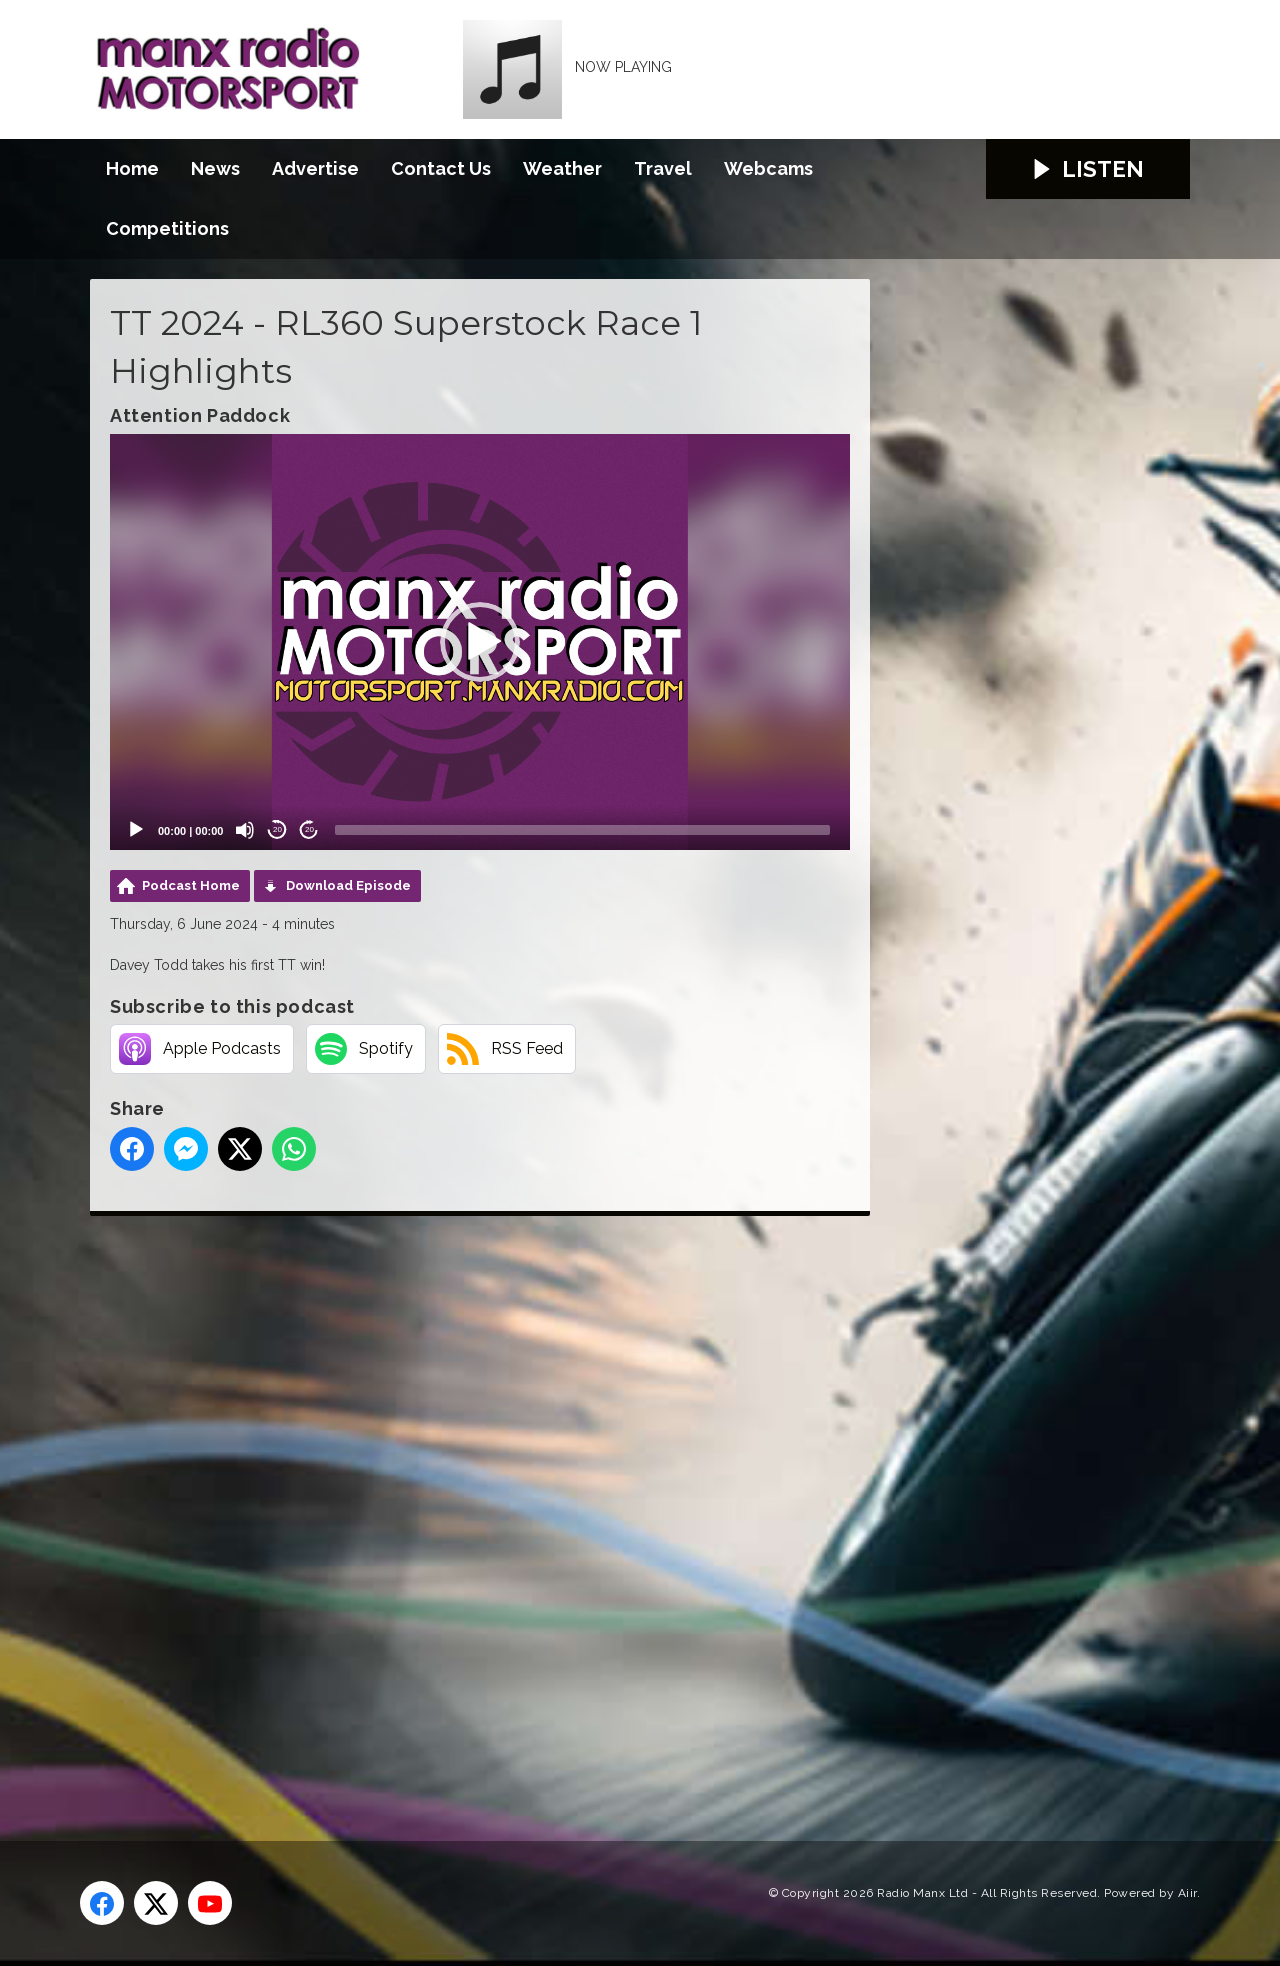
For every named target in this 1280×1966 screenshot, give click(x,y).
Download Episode (348, 885)
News (215, 168)
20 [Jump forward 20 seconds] (309, 829)
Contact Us (441, 168)
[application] (480, 642)
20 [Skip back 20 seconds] (277, 829)
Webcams (768, 168)
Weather (562, 168)
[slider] (582, 830)
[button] (480, 642)
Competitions (167, 228)
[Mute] (245, 830)
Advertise (315, 168)
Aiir (1187, 1893)
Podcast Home (191, 885)
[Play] (136, 830)
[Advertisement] (465, 1506)
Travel (663, 168)
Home (132, 168)
